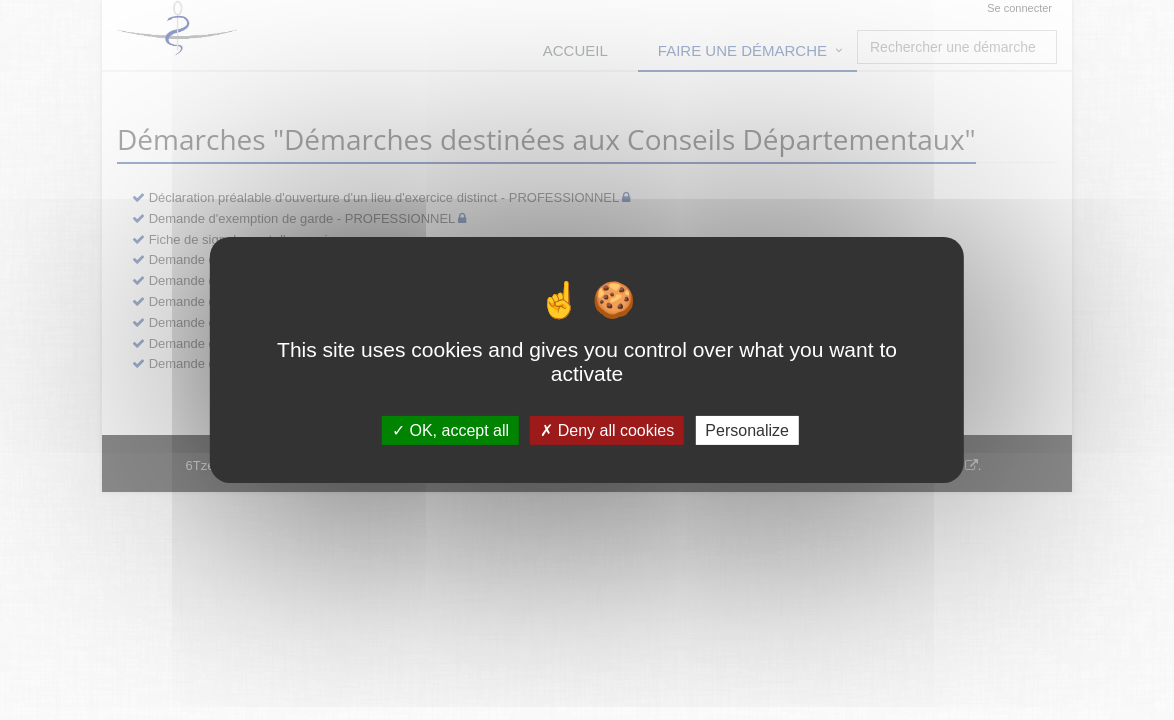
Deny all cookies (607, 430)
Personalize (747, 430)
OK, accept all (450, 430)
